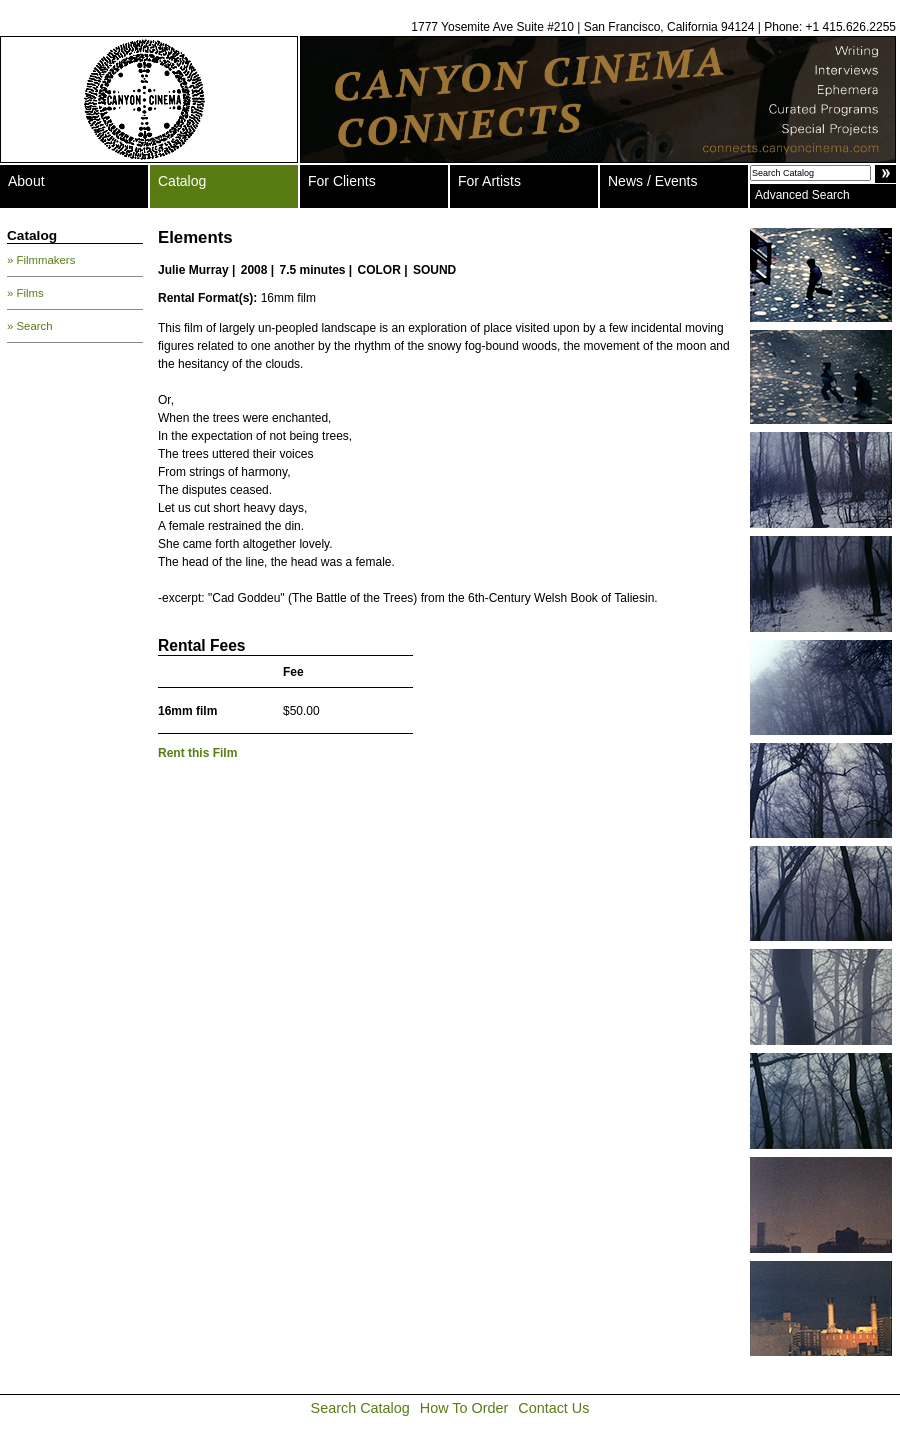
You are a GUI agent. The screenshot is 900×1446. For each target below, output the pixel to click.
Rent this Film (197, 753)
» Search (30, 326)
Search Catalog (360, 1408)
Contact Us (553, 1408)
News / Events (652, 181)
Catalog (182, 181)
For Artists (489, 181)
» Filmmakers (41, 260)
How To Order (464, 1408)
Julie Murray (193, 270)
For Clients (342, 181)
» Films (25, 293)
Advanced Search (802, 195)
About (26, 181)
